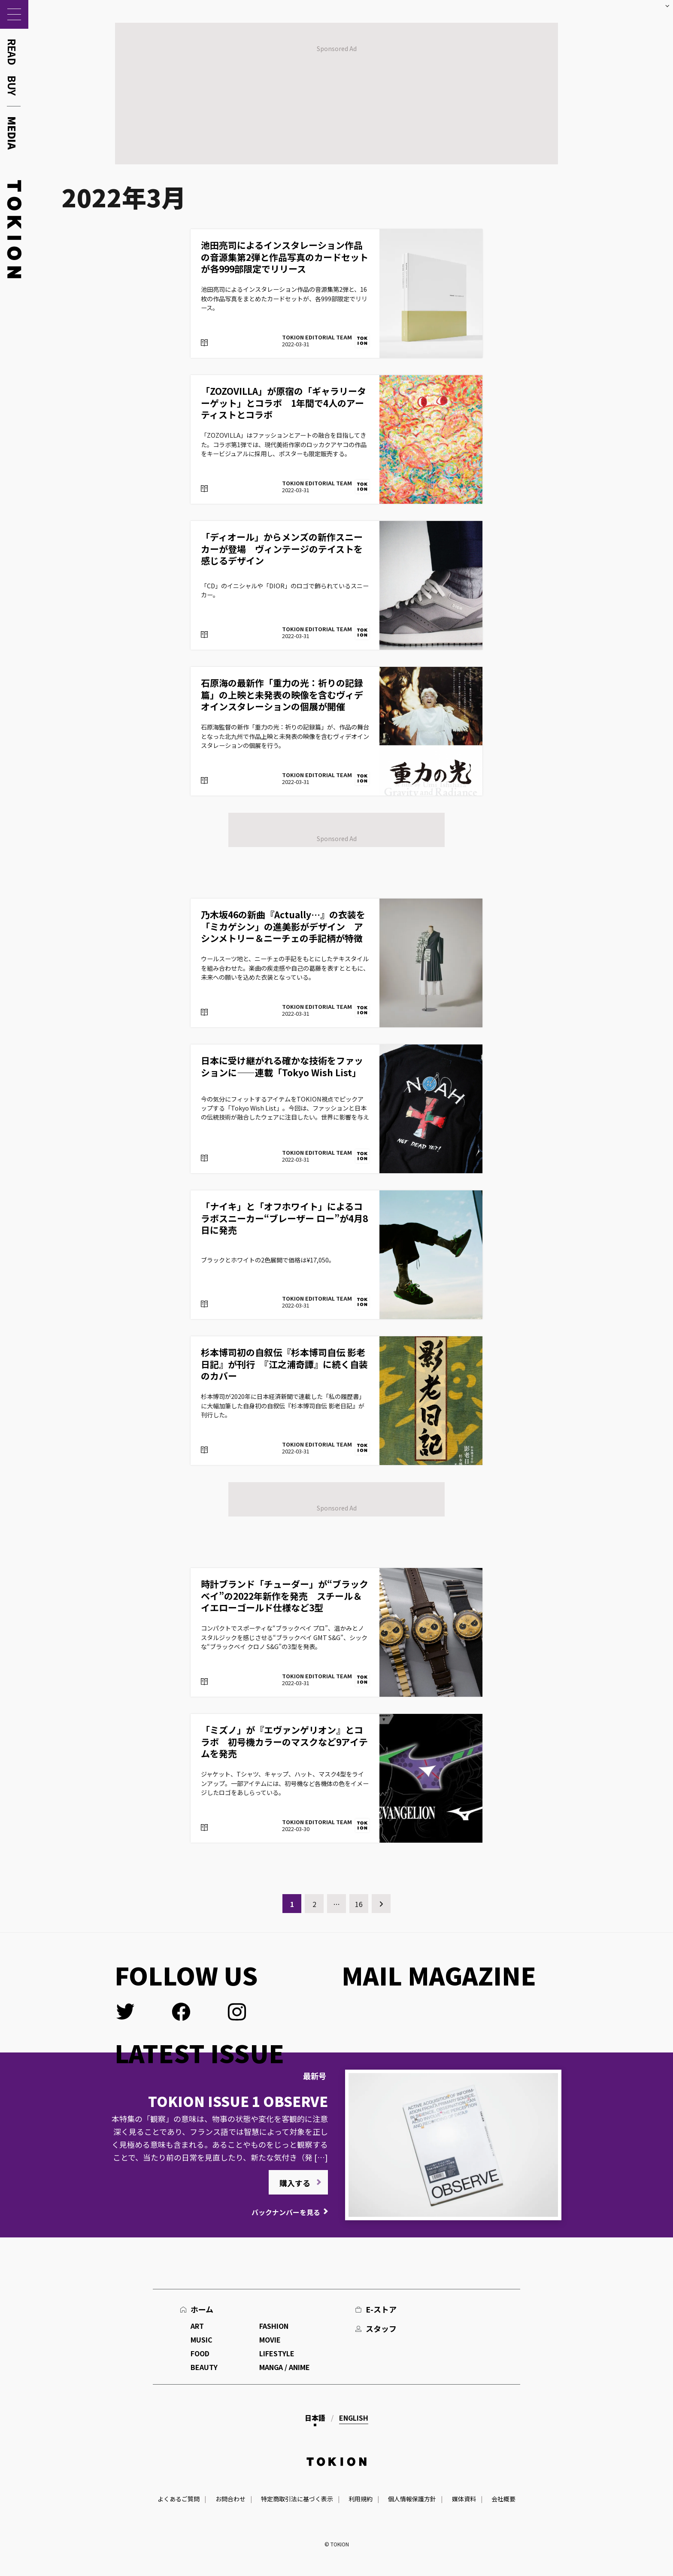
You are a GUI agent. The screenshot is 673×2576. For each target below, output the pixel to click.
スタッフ (381, 2328)
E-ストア (381, 2309)
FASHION (273, 2326)
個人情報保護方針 (412, 2498)
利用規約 (361, 2498)
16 (359, 1904)
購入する (294, 2183)
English (353, 2418)
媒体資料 (464, 2498)
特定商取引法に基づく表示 (297, 2498)
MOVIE (270, 2339)
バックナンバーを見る (286, 2212)
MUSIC (201, 2339)
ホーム (202, 2309)
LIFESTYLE (276, 2353)
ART (197, 2326)
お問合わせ (230, 2498)
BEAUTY (204, 2367)
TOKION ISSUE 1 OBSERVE (238, 2101)
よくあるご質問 (179, 2498)
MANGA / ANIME (284, 2367)
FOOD (200, 2353)
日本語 (315, 2418)
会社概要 (503, 2498)
